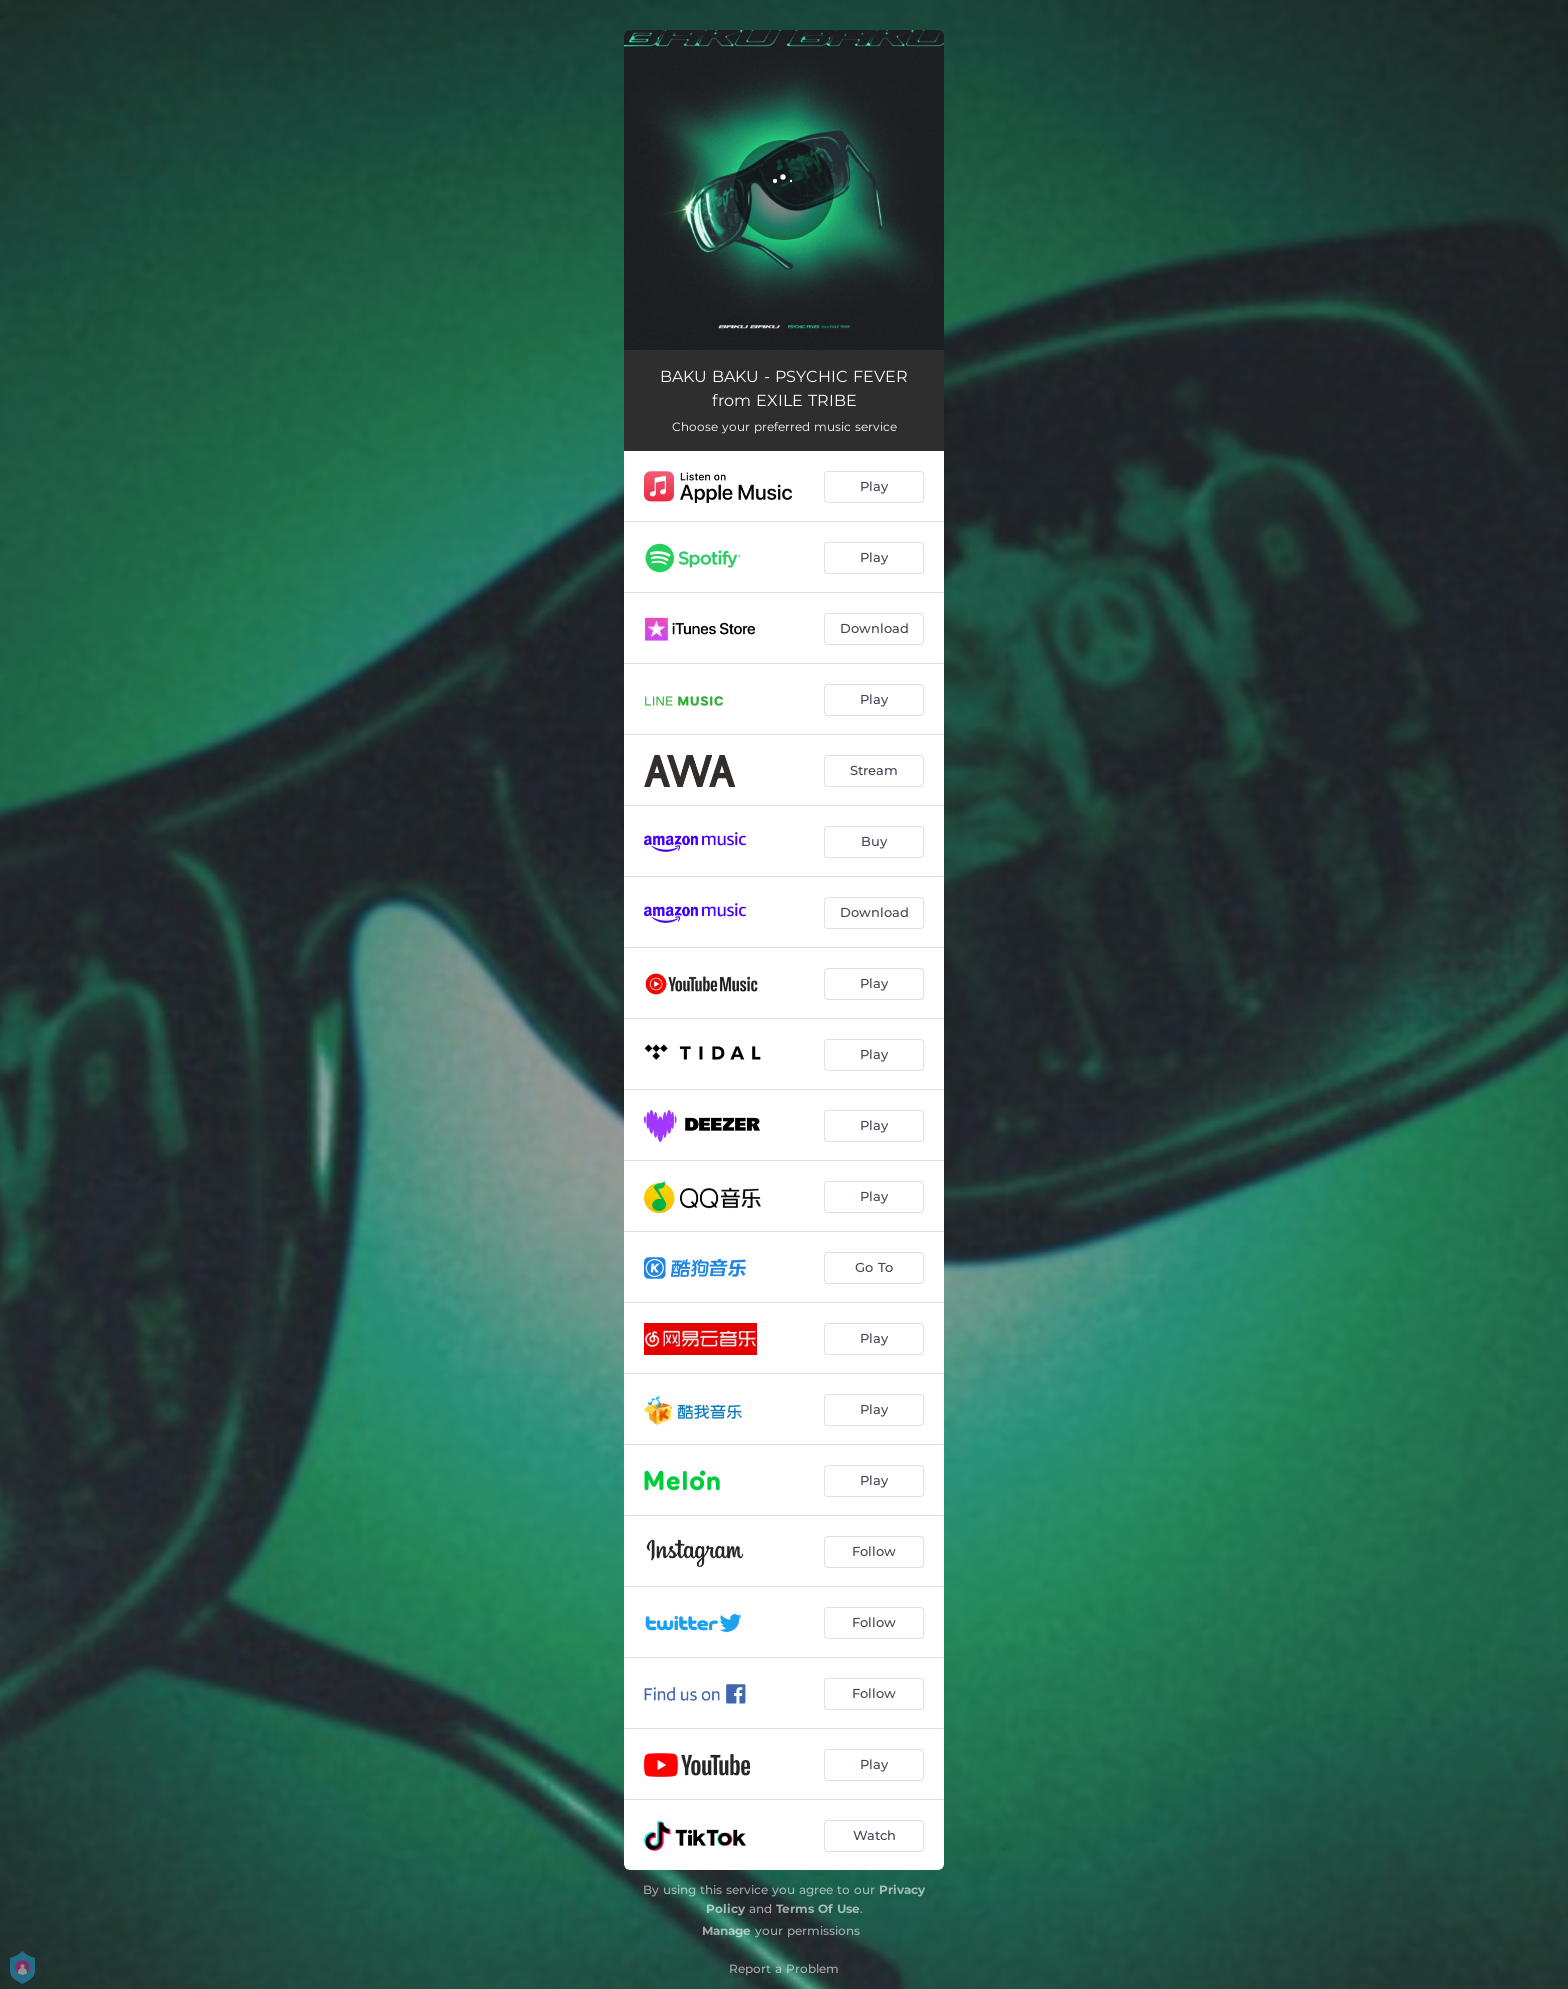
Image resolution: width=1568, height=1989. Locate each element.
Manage (726, 1930)
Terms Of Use (818, 1908)
